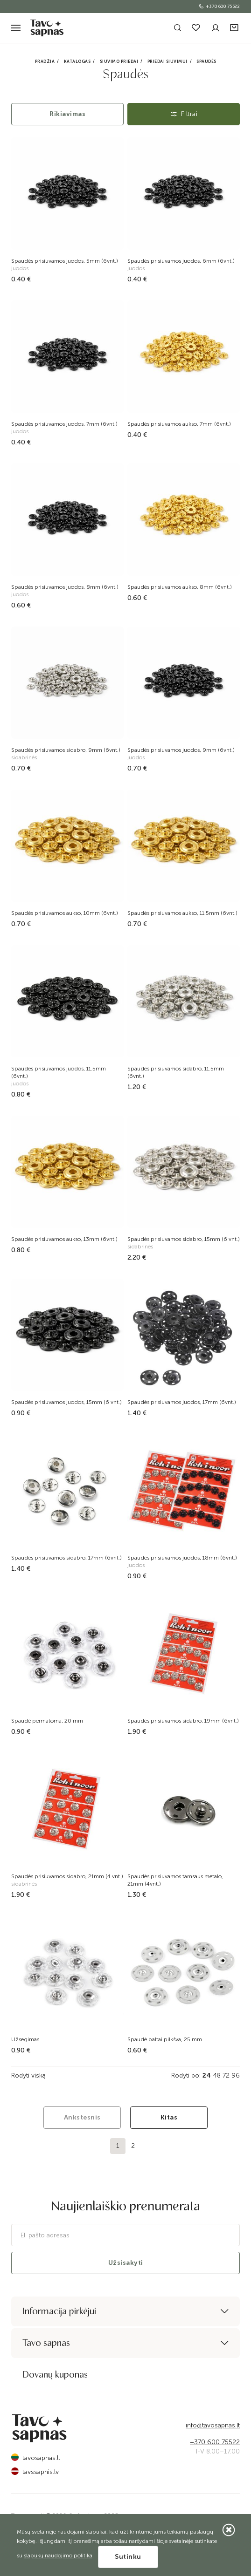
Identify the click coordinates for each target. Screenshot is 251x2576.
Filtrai (184, 114)
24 (206, 2075)
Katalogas (77, 61)
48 (217, 2075)
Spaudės (206, 61)
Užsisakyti (125, 2263)
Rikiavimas (67, 114)
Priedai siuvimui (167, 61)
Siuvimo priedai (119, 61)
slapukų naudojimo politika (58, 2555)
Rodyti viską (28, 2075)
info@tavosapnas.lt (213, 2425)
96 (235, 2075)
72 (226, 2075)
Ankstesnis (82, 2117)
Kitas (169, 2117)
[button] (235, 28)
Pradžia (45, 61)
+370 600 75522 (219, 6)
